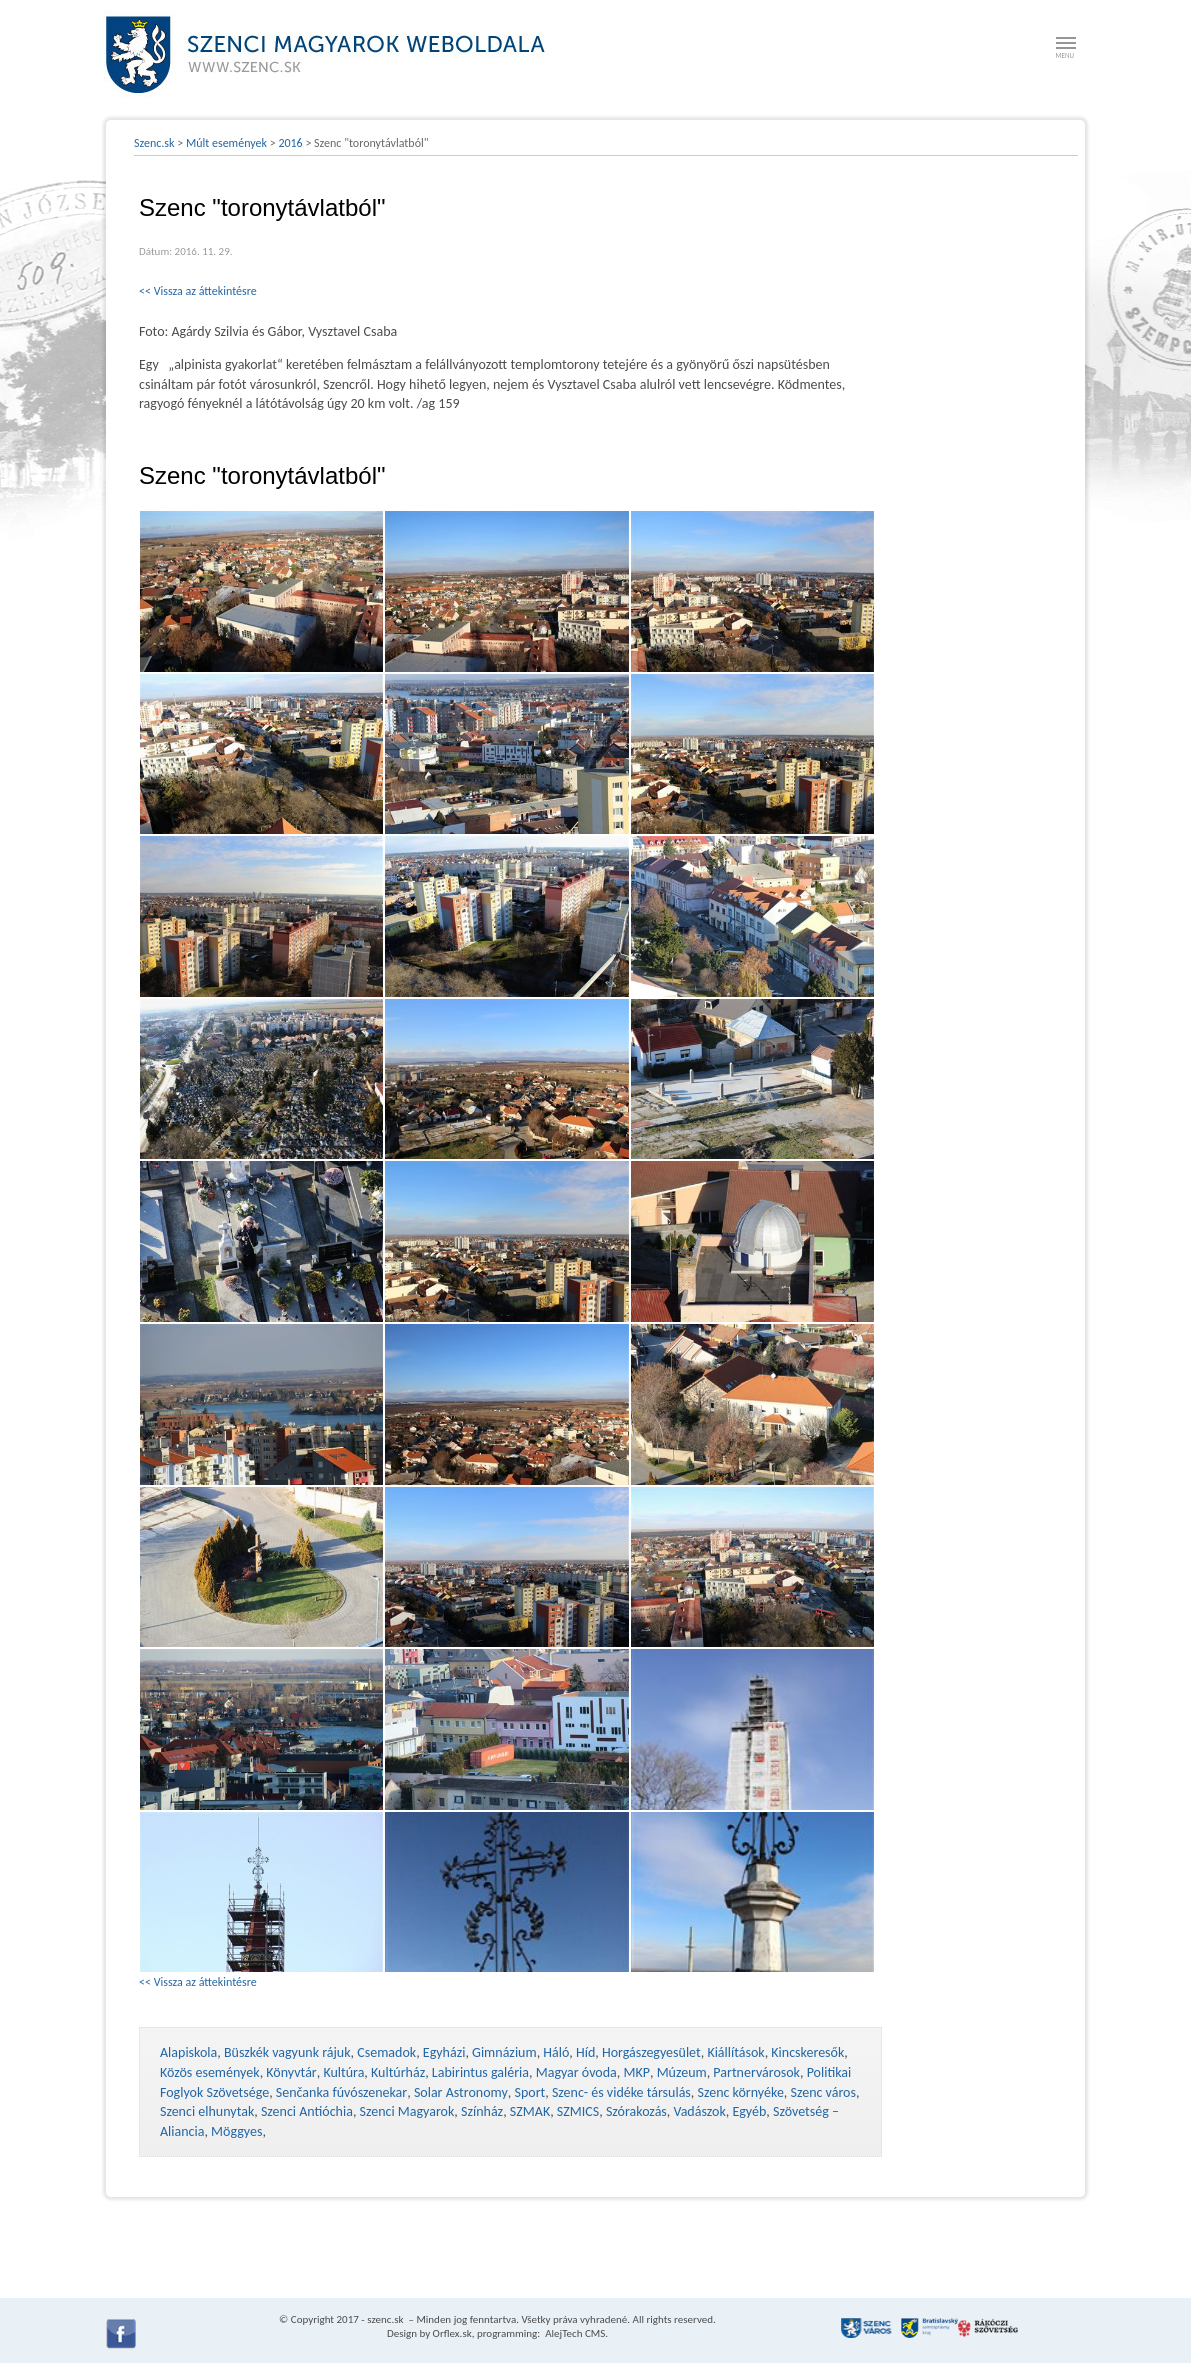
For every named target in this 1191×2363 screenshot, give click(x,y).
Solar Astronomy (461, 2092)
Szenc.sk (154, 143)
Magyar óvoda (576, 2072)
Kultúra (343, 2072)
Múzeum (682, 2072)
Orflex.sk (452, 2333)
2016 (290, 143)
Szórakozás (636, 2111)
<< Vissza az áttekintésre (198, 291)
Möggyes (236, 2131)
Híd (585, 2052)
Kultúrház (398, 2072)
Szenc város (823, 2092)
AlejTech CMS (574, 2333)
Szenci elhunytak (207, 2111)
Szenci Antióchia (307, 2111)
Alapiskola (188, 2052)
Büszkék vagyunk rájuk (287, 2052)
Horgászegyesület (651, 2052)
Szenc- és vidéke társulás (621, 2092)
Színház (482, 2111)
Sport (529, 2092)
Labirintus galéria (480, 2072)
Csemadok (386, 2052)
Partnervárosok (756, 2072)
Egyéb (749, 2111)
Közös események (210, 2072)
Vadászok (700, 2111)
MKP (636, 2072)
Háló (556, 2052)
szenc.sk (385, 2319)
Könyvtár (291, 2072)
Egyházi (444, 2052)
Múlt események (226, 143)
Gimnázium (504, 2052)
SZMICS (578, 2111)
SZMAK (530, 2111)
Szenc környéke (741, 2092)
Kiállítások (735, 2052)
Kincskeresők (807, 2052)
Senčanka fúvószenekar (341, 2092)
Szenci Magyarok (407, 2111)
